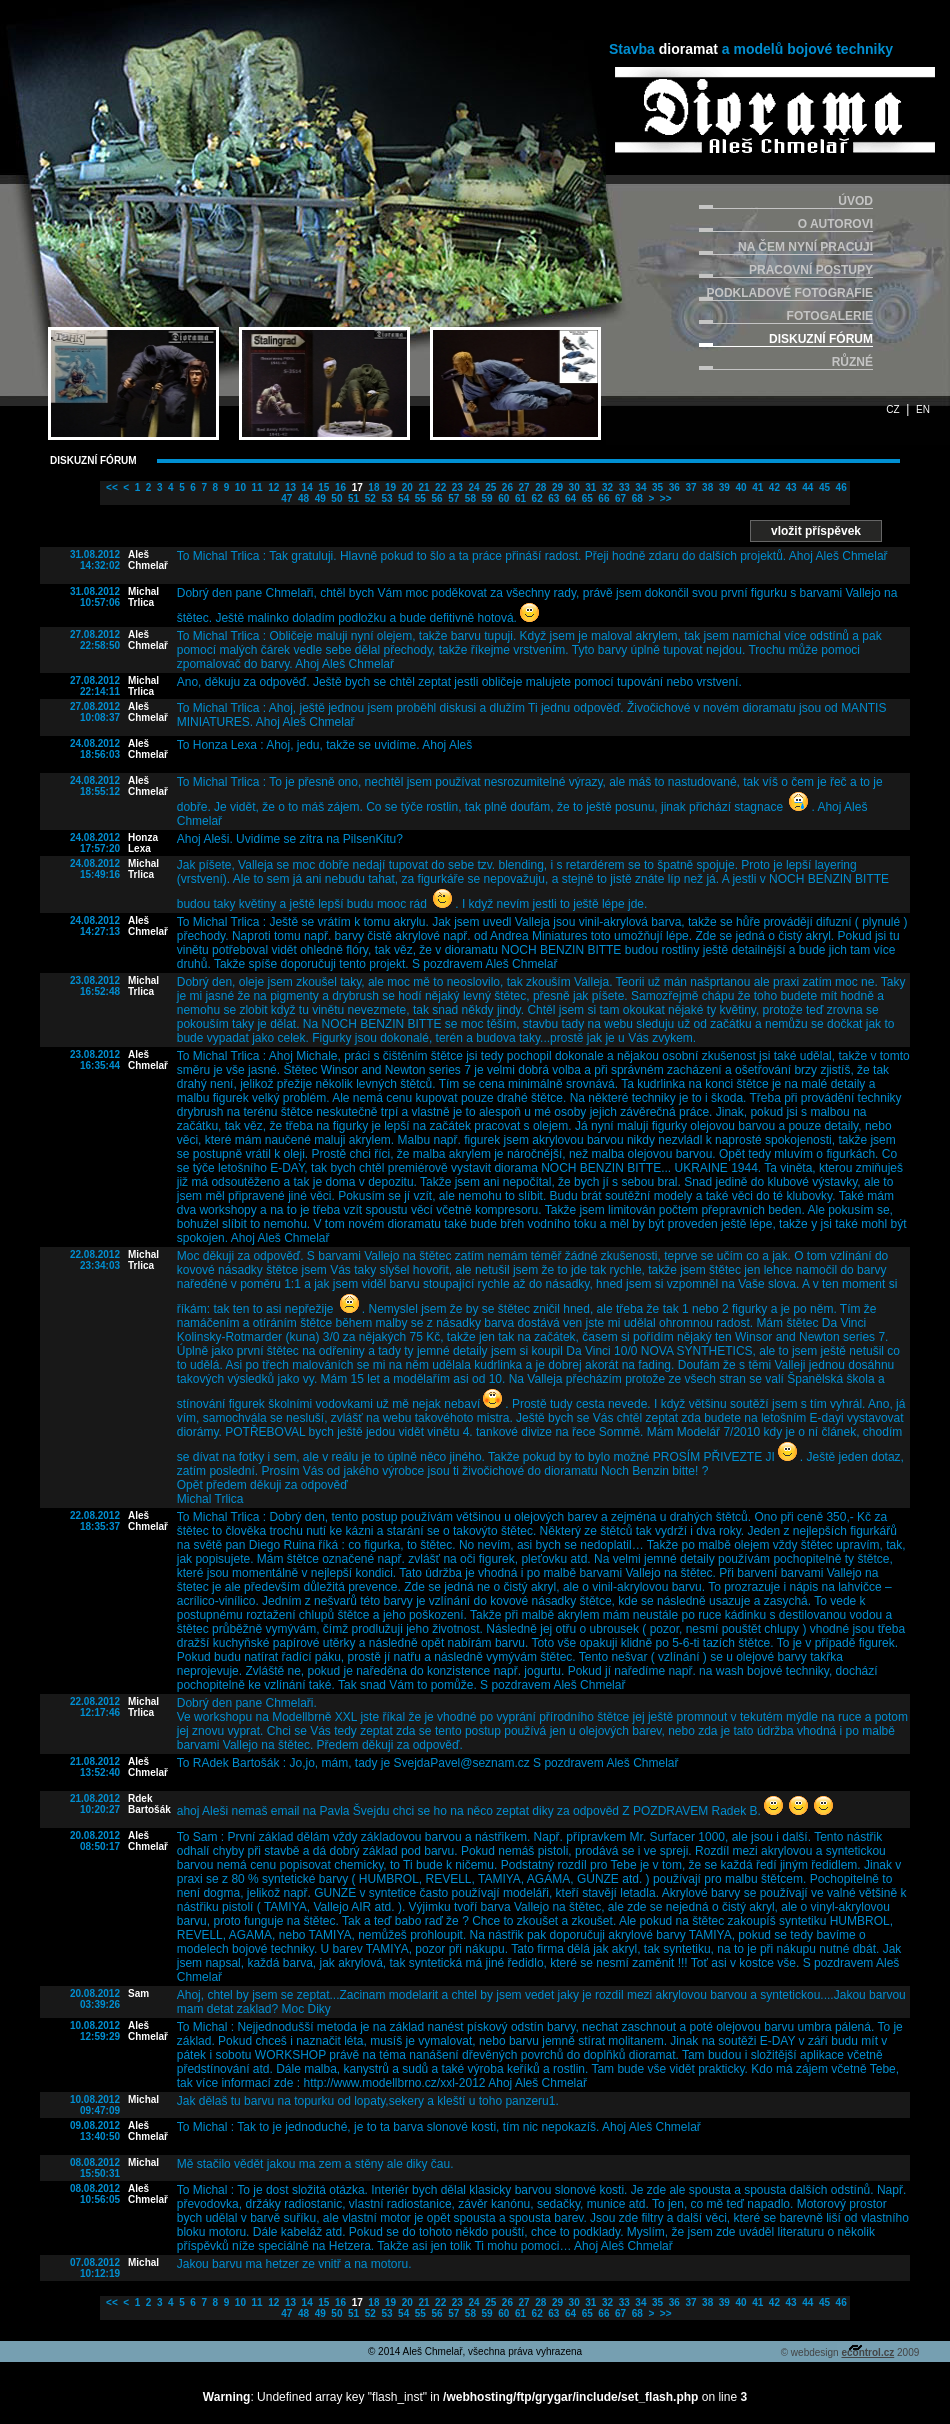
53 (386, 498)
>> (664, 498)
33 (623, 487)
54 (402, 498)
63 (553, 498)
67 (619, 498)
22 (439, 487)
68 (636, 498)
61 (519, 498)
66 (603, 498)
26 (506, 487)
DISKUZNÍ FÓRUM (821, 339)
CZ (892, 409)
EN (923, 409)
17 (356, 487)
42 (773, 487)
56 (436, 498)
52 (369, 498)
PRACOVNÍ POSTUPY (811, 270)
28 (539, 487)
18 (373, 487)
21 (423, 487)
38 (706, 487)
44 (806, 487)
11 (256, 487)
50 (336, 498)
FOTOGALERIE (830, 316)
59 (486, 498)
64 (569, 498)
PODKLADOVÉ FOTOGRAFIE (790, 293)
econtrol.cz (867, 2352)
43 (790, 487)
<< (110, 487)
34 (640, 487)
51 (352, 498)
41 (756, 487)
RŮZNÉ (852, 362)
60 (502, 498)
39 (723, 487)
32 (606, 487)
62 (536, 498)
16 (339, 487)
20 (406, 487)
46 (840, 487)
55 (419, 498)
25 (489, 487)
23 (456, 487)
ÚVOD (855, 201)
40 (740, 487)
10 (239, 487)
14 (306, 487)
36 (673, 487)
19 (389, 487)
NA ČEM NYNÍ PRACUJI (805, 247)
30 (573, 487)
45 (823, 487)
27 (523, 487)
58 (469, 498)
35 (656, 487)
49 (319, 498)
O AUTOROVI (835, 224)
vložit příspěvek (816, 531)
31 (590, 487)
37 (690, 487)
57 (452, 498)
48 (302, 498)
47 (286, 498)
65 (586, 498)
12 (272, 487)
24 (473, 487)
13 (289, 487)
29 (556, 487)
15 (323, 487)
